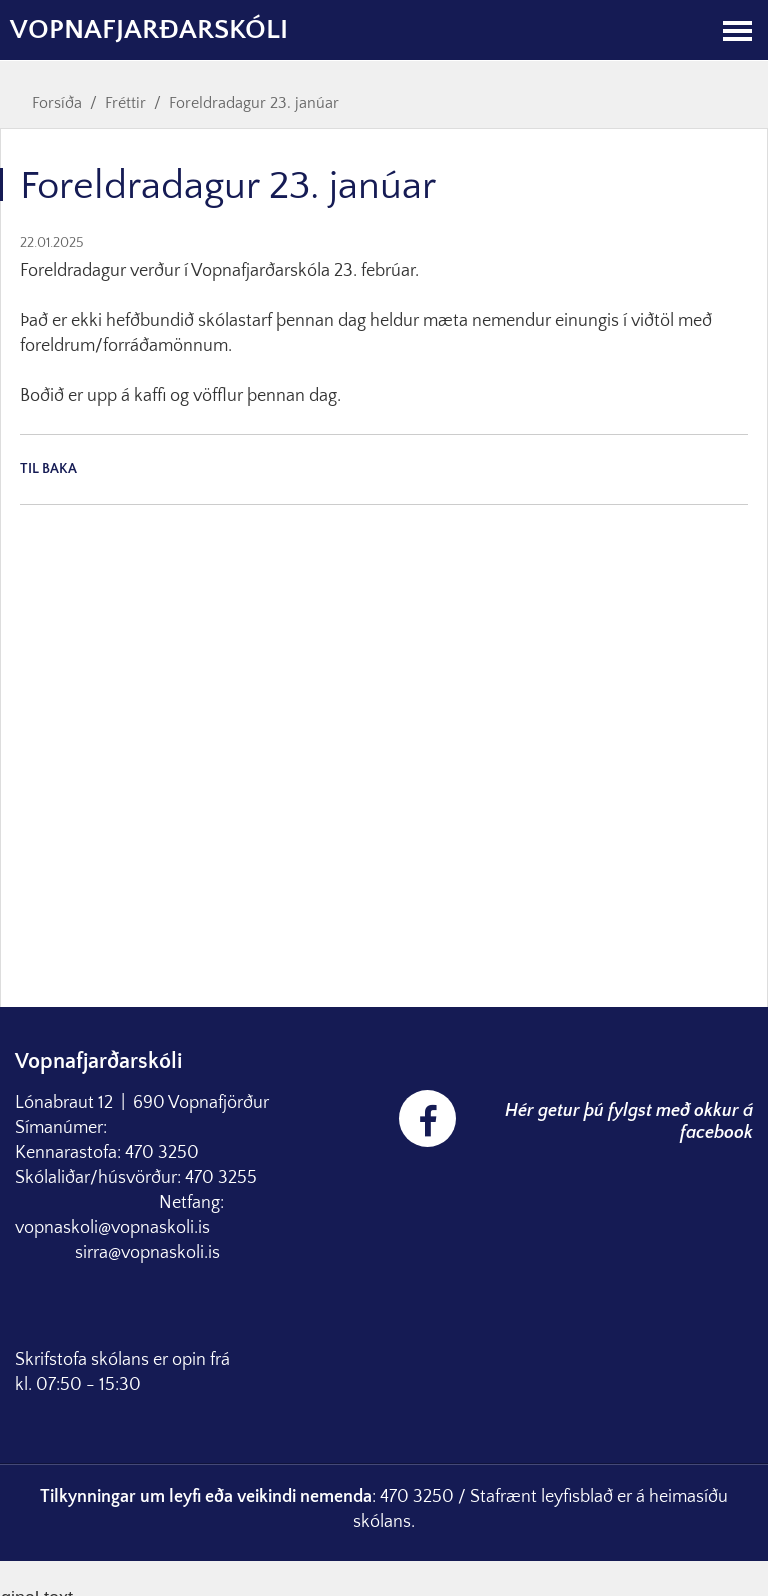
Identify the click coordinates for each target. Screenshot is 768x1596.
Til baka (48, 469)
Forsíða (57, 103)
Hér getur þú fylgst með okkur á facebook (629, 1122)
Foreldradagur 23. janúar (254, 103)
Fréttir (125, 103)
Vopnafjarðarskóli (149, 29)
